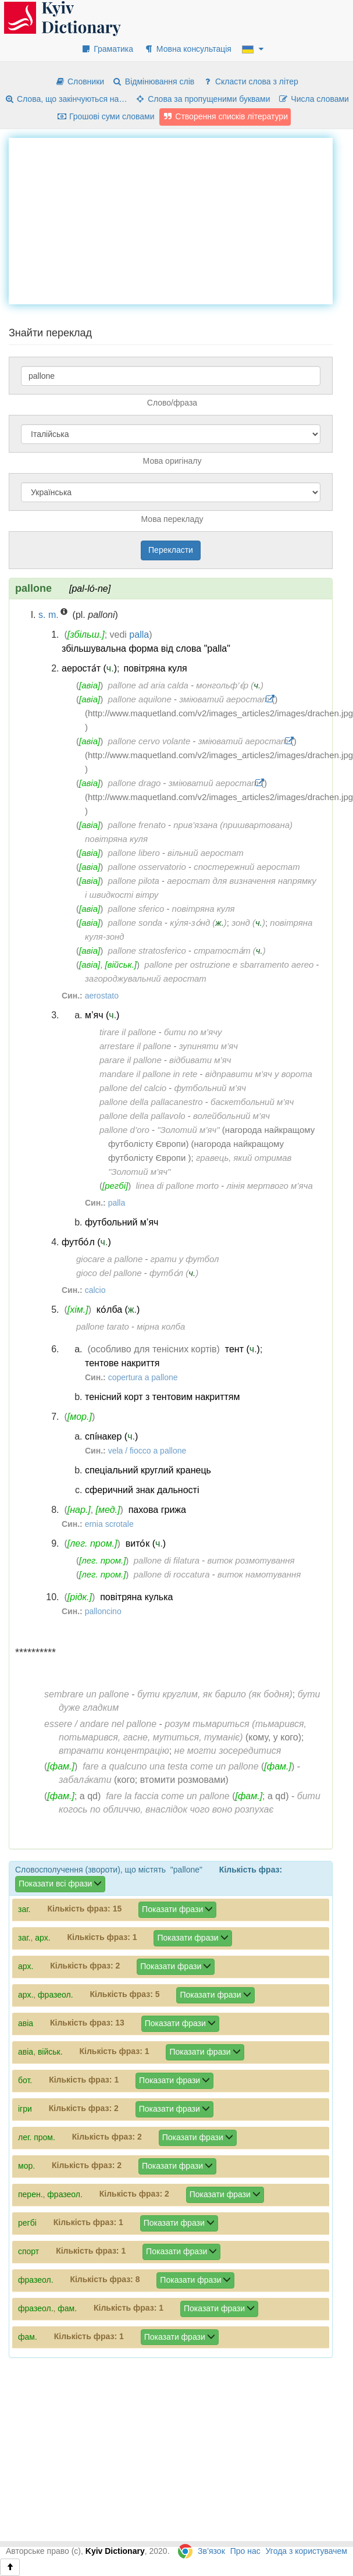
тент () (242, 1349)
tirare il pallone (127, 1032)
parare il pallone (130, 1060)
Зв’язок (211, 2551)
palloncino (103, 1611)
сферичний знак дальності (142, 1490)
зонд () (248, 923)
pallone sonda (135, 923)
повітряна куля (155, 668)
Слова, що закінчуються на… (65, 99)
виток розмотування (250, 1560)
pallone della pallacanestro (151, 1102)
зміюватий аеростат (224, 699)
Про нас (245, 2551)
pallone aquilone (140, 699)
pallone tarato (102, 1326)
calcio (95, 1290)
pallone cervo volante (149, 741)
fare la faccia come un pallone (168, 1796)
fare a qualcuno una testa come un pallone (170, 1766)
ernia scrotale (109, 1524)
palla (139, 634)
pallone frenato (137, 825)
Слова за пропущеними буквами (202, 99)
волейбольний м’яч (231, 1116)
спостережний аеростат (247, 867)
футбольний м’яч (210, 1088)
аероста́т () (89, 668)
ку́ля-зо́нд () (198, 923)
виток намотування (259, 1574)
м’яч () (102, 1015)
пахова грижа (157, 1510)
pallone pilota (133, 881)
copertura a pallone (143, 1377)
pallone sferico (136, 909)
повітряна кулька (136, 1597)
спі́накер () (111, 1436)
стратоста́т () (230, 950)
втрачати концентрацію (114, 1751)
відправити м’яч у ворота (258, 1074)
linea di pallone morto (177, 1186)
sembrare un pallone (86, 1694)
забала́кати (85, 1780)
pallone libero (134, 853)
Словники (79, 81)
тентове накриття (122, 1363)
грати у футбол (185, 1259)
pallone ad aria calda (148, 685)
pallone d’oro (124, 1130)
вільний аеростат (205, 853)
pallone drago (134, 783)
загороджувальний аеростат (145, 978)
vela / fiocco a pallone (147, 1450)
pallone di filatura (166, 1560)
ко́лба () (118, 1309)
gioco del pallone (109, 1273)
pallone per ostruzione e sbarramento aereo (228, 964)
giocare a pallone (109, 1259)
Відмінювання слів (153, 81)
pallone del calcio (132, 1088)
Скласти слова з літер (250, 81)
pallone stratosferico (147, 950)
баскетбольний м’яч (252, 1102)
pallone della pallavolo (142, 1116)
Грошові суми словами (105, 116)
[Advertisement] (179, 219)
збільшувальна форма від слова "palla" (146, 648)
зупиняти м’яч (208, 1046)
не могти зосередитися (227, 1751)
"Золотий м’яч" (188, 1130)
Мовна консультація (187, 49)
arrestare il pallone (135, 1046)
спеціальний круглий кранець (148, 1470)
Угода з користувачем (306, 2551)
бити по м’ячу (193, 1032)
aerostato (102, 995)
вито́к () (146, 1543)
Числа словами (313, 99)
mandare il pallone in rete (148, 1074)
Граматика (107, 49)
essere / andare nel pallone (100, 1724)
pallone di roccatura (172, 1574)
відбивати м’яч (200, 1060)
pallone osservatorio (147, 867)
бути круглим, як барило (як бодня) (215, 1694)
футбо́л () (86, 1242)
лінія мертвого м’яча (269, 1186)
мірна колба (161, 1326)
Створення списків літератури (225, 116)
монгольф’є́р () (229, 685)
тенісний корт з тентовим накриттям (162, 1397)
